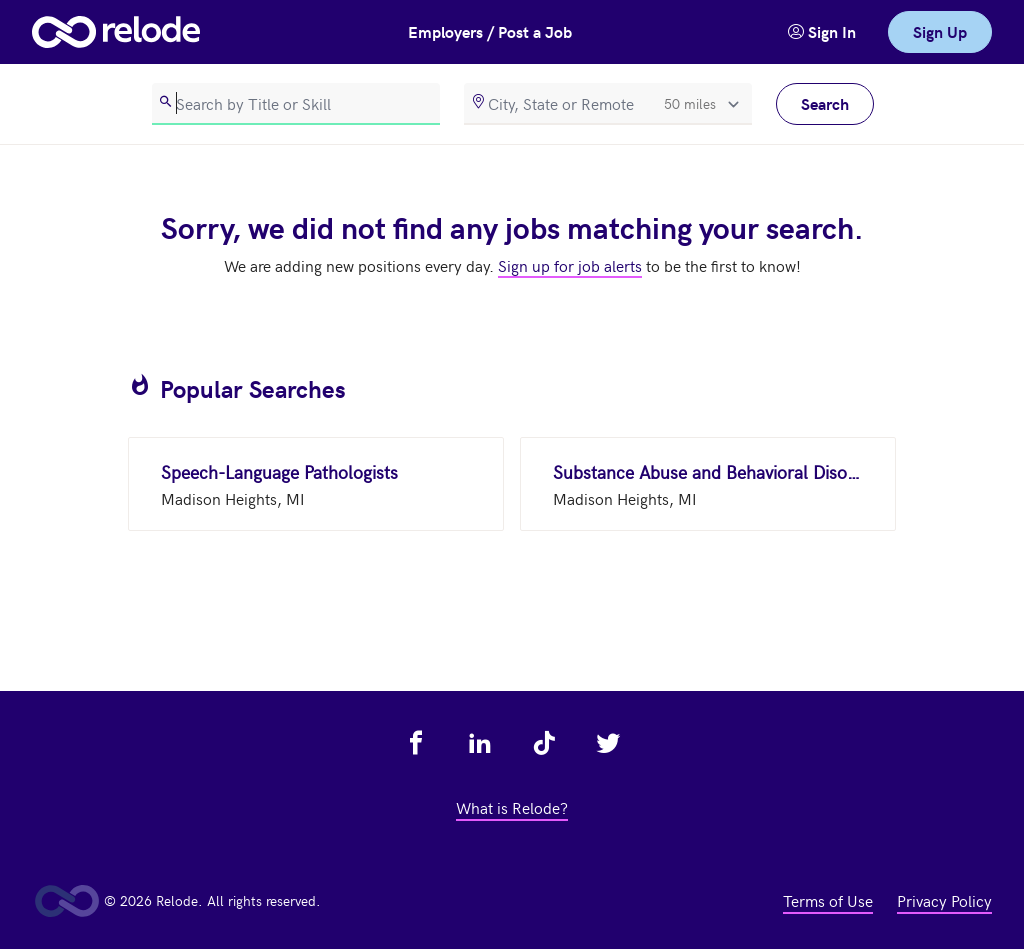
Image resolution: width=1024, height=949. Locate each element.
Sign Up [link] (940, 31)
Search (825, 103)
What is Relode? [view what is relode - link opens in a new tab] (512, 807)
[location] (608, 104)
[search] (296, 104)
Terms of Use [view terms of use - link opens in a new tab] (828, 900)
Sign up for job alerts (570, 265)
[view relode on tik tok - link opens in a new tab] (544, 743)
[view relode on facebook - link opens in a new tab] (416, 743)
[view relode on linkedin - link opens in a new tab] (480, 743)
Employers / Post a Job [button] (490, 31)
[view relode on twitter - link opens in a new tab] (608, 743)
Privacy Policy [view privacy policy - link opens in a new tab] (944, 900)
